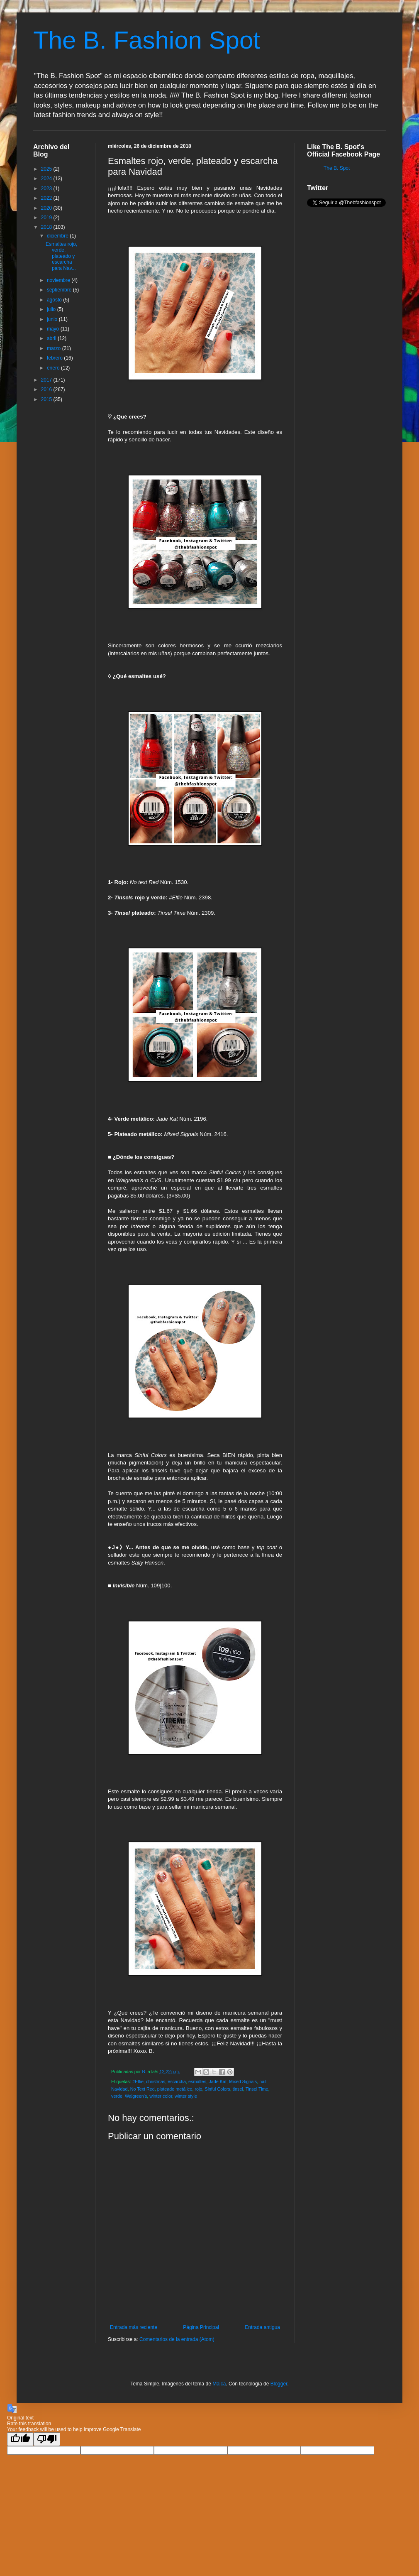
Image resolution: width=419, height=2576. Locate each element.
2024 (47, 178)
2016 (47, 389)
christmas (155, 2081)
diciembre (58, 236)
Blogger (278, 2384)
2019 (47, 217)
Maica (219, 2384)
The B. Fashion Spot (146, 40)
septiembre (60, 290)
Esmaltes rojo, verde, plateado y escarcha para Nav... (61, 256)
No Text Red (142, 2088)
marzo (54, 348)
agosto (55, 300)
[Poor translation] (47, 2439)
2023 (47, 188)
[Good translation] (20, 2439)
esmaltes (197, 2081)
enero (54, 368)
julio (52, 309)
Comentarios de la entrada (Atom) (176, 2339)
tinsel (238, 2088)
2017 (47, 380)
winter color (160, 2096)
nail (262, 2081)
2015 (47, 399)
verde (116, 2096)
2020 (47, 208)
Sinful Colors (217, 2088)
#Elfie (138, 2081)
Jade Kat (218, 2081)
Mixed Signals (243, 2081)
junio (53, 319)
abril (52, 338)
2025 (47, 169)
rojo (198, 2088)
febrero (55, 358)
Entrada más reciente (133, 2327)
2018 (47, 227)
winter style (186, 2096)
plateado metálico (174, 2088)
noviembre (59, 280)
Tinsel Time (257, 2088)
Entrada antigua (262, 2327)
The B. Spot (337, 168)
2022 (47, 198)
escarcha (177, 2081)
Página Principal (201, 2327)
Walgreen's (136, 2096)
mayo (54, 329)
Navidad (119, 2088)
